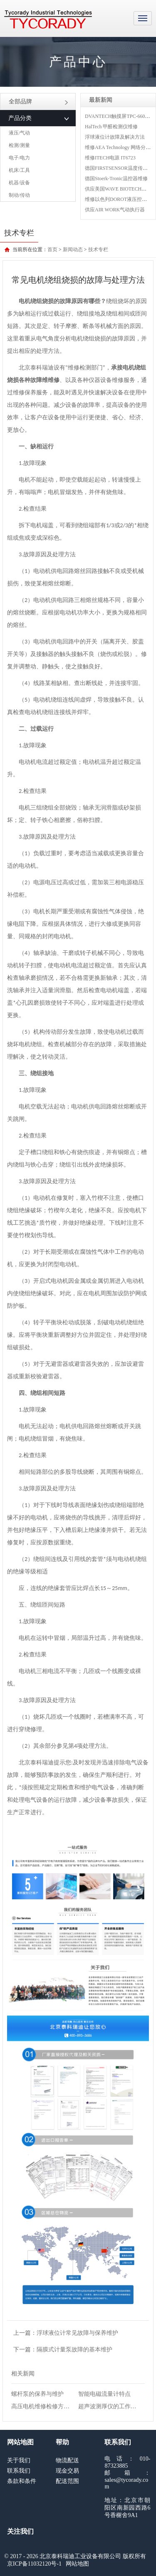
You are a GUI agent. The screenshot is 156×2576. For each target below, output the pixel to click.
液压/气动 (19, 133)
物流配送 (67, 2460)
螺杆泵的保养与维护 (37, 2394)
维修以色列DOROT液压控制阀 (118, 199)
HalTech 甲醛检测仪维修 (111, 127)
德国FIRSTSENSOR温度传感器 (119, 168)
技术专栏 (98, 249)
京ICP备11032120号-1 (34, 2564)
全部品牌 (38, 101)
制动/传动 (19, 195)
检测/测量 (19, 145)
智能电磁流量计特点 (104, 2394)
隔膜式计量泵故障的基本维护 (74, 2349)
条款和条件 (21, 2481)
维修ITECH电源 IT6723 (110, 158)
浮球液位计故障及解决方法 (115, 137)
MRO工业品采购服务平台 (48, 19)
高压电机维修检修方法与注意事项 (55, 2406)
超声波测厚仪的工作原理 (110, 2406)
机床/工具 (19, 170)
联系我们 (18, 2471)
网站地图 (77, 2564)
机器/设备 (19, 183)
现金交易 (67, 2471)
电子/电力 (19, 158)
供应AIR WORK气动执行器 (115, 210)
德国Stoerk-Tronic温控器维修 (116, 178)
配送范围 (67, 2481)
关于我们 (18, 2460)
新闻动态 (73, 249)
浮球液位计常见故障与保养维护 (77, 2333)
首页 (52, 249)
